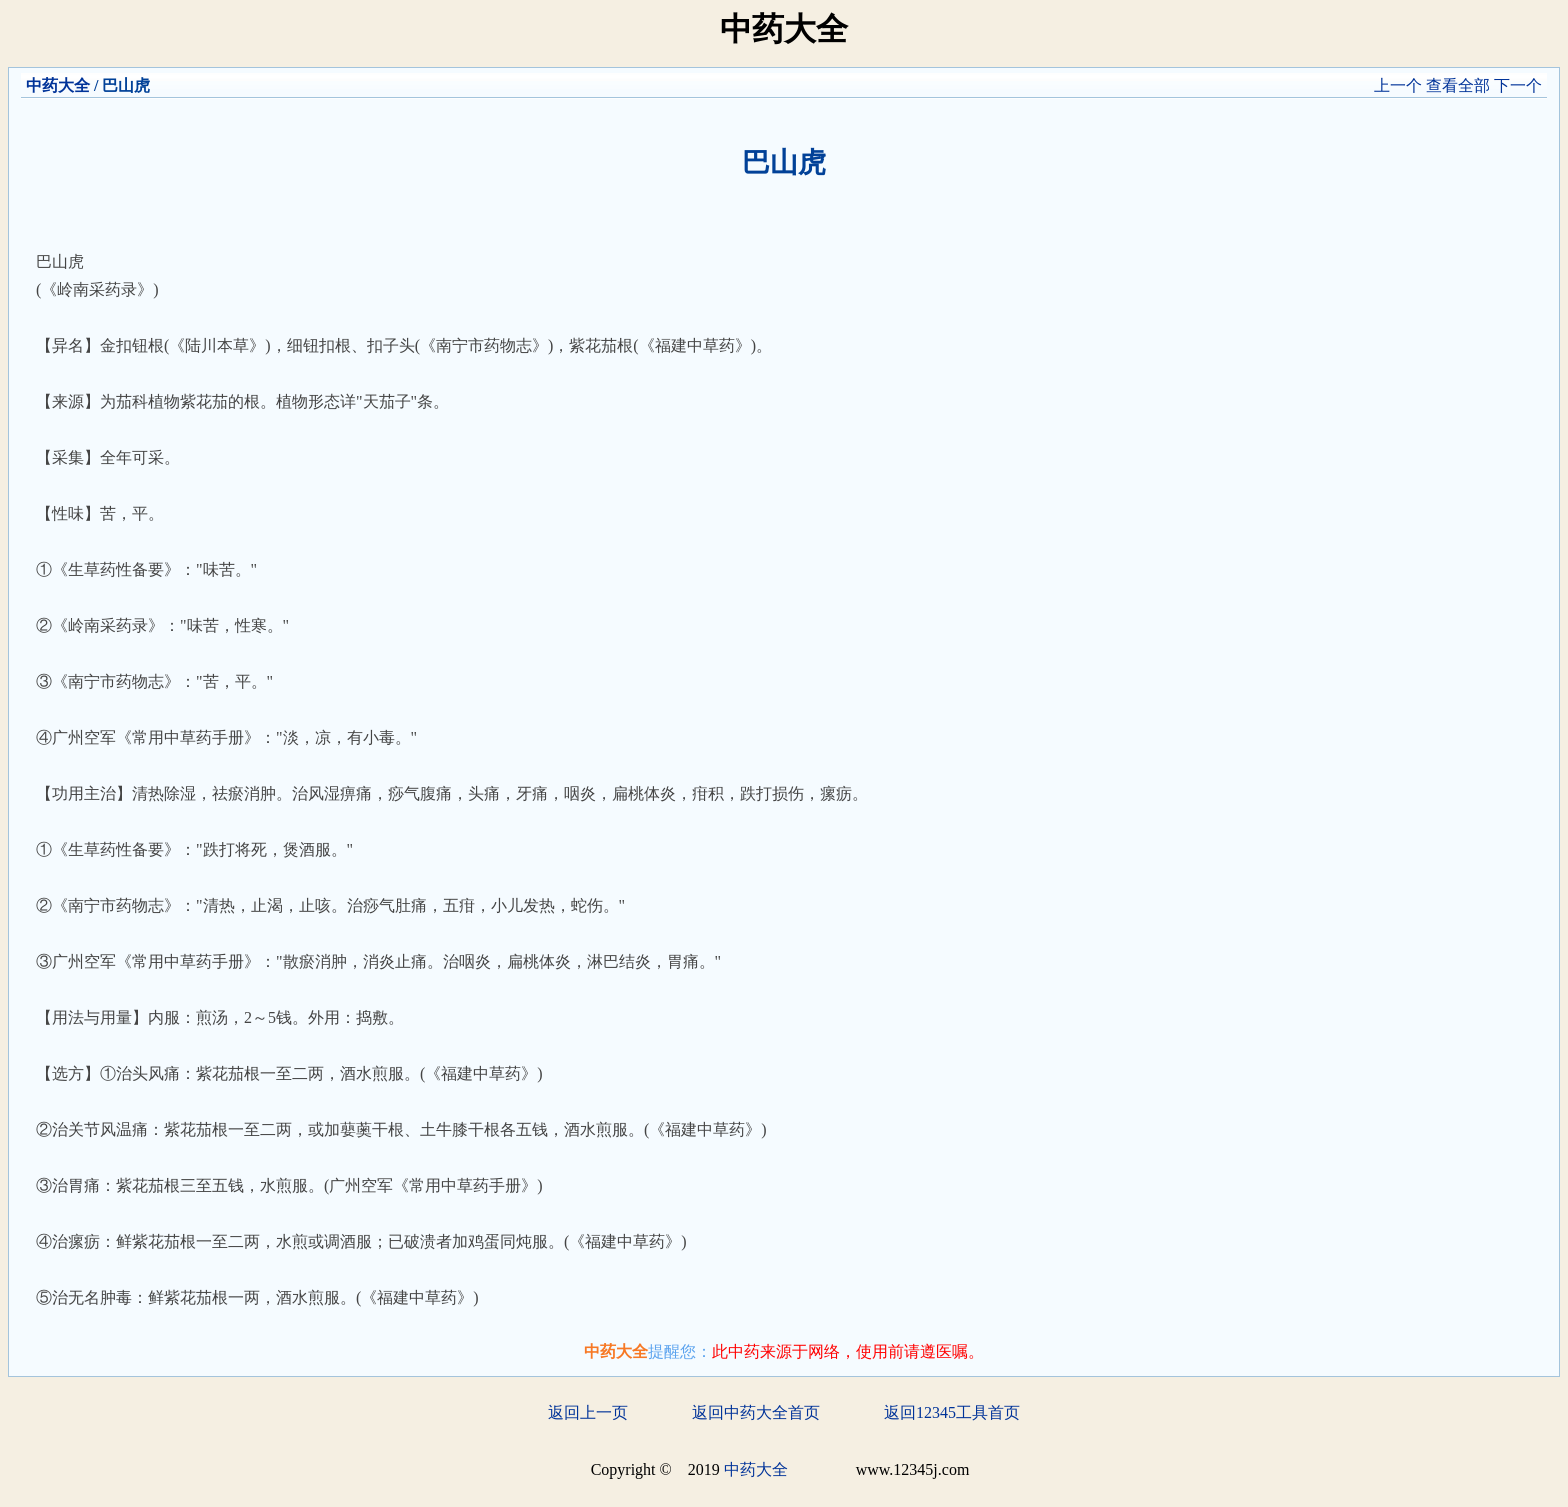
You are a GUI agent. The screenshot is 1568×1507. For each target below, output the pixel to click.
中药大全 (58, 85)
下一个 (1518, 85)
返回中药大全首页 (756, 1412)
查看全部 (1458, 85)
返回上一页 (588, 1412)
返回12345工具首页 (952, 1412)
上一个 (1398, 85)
